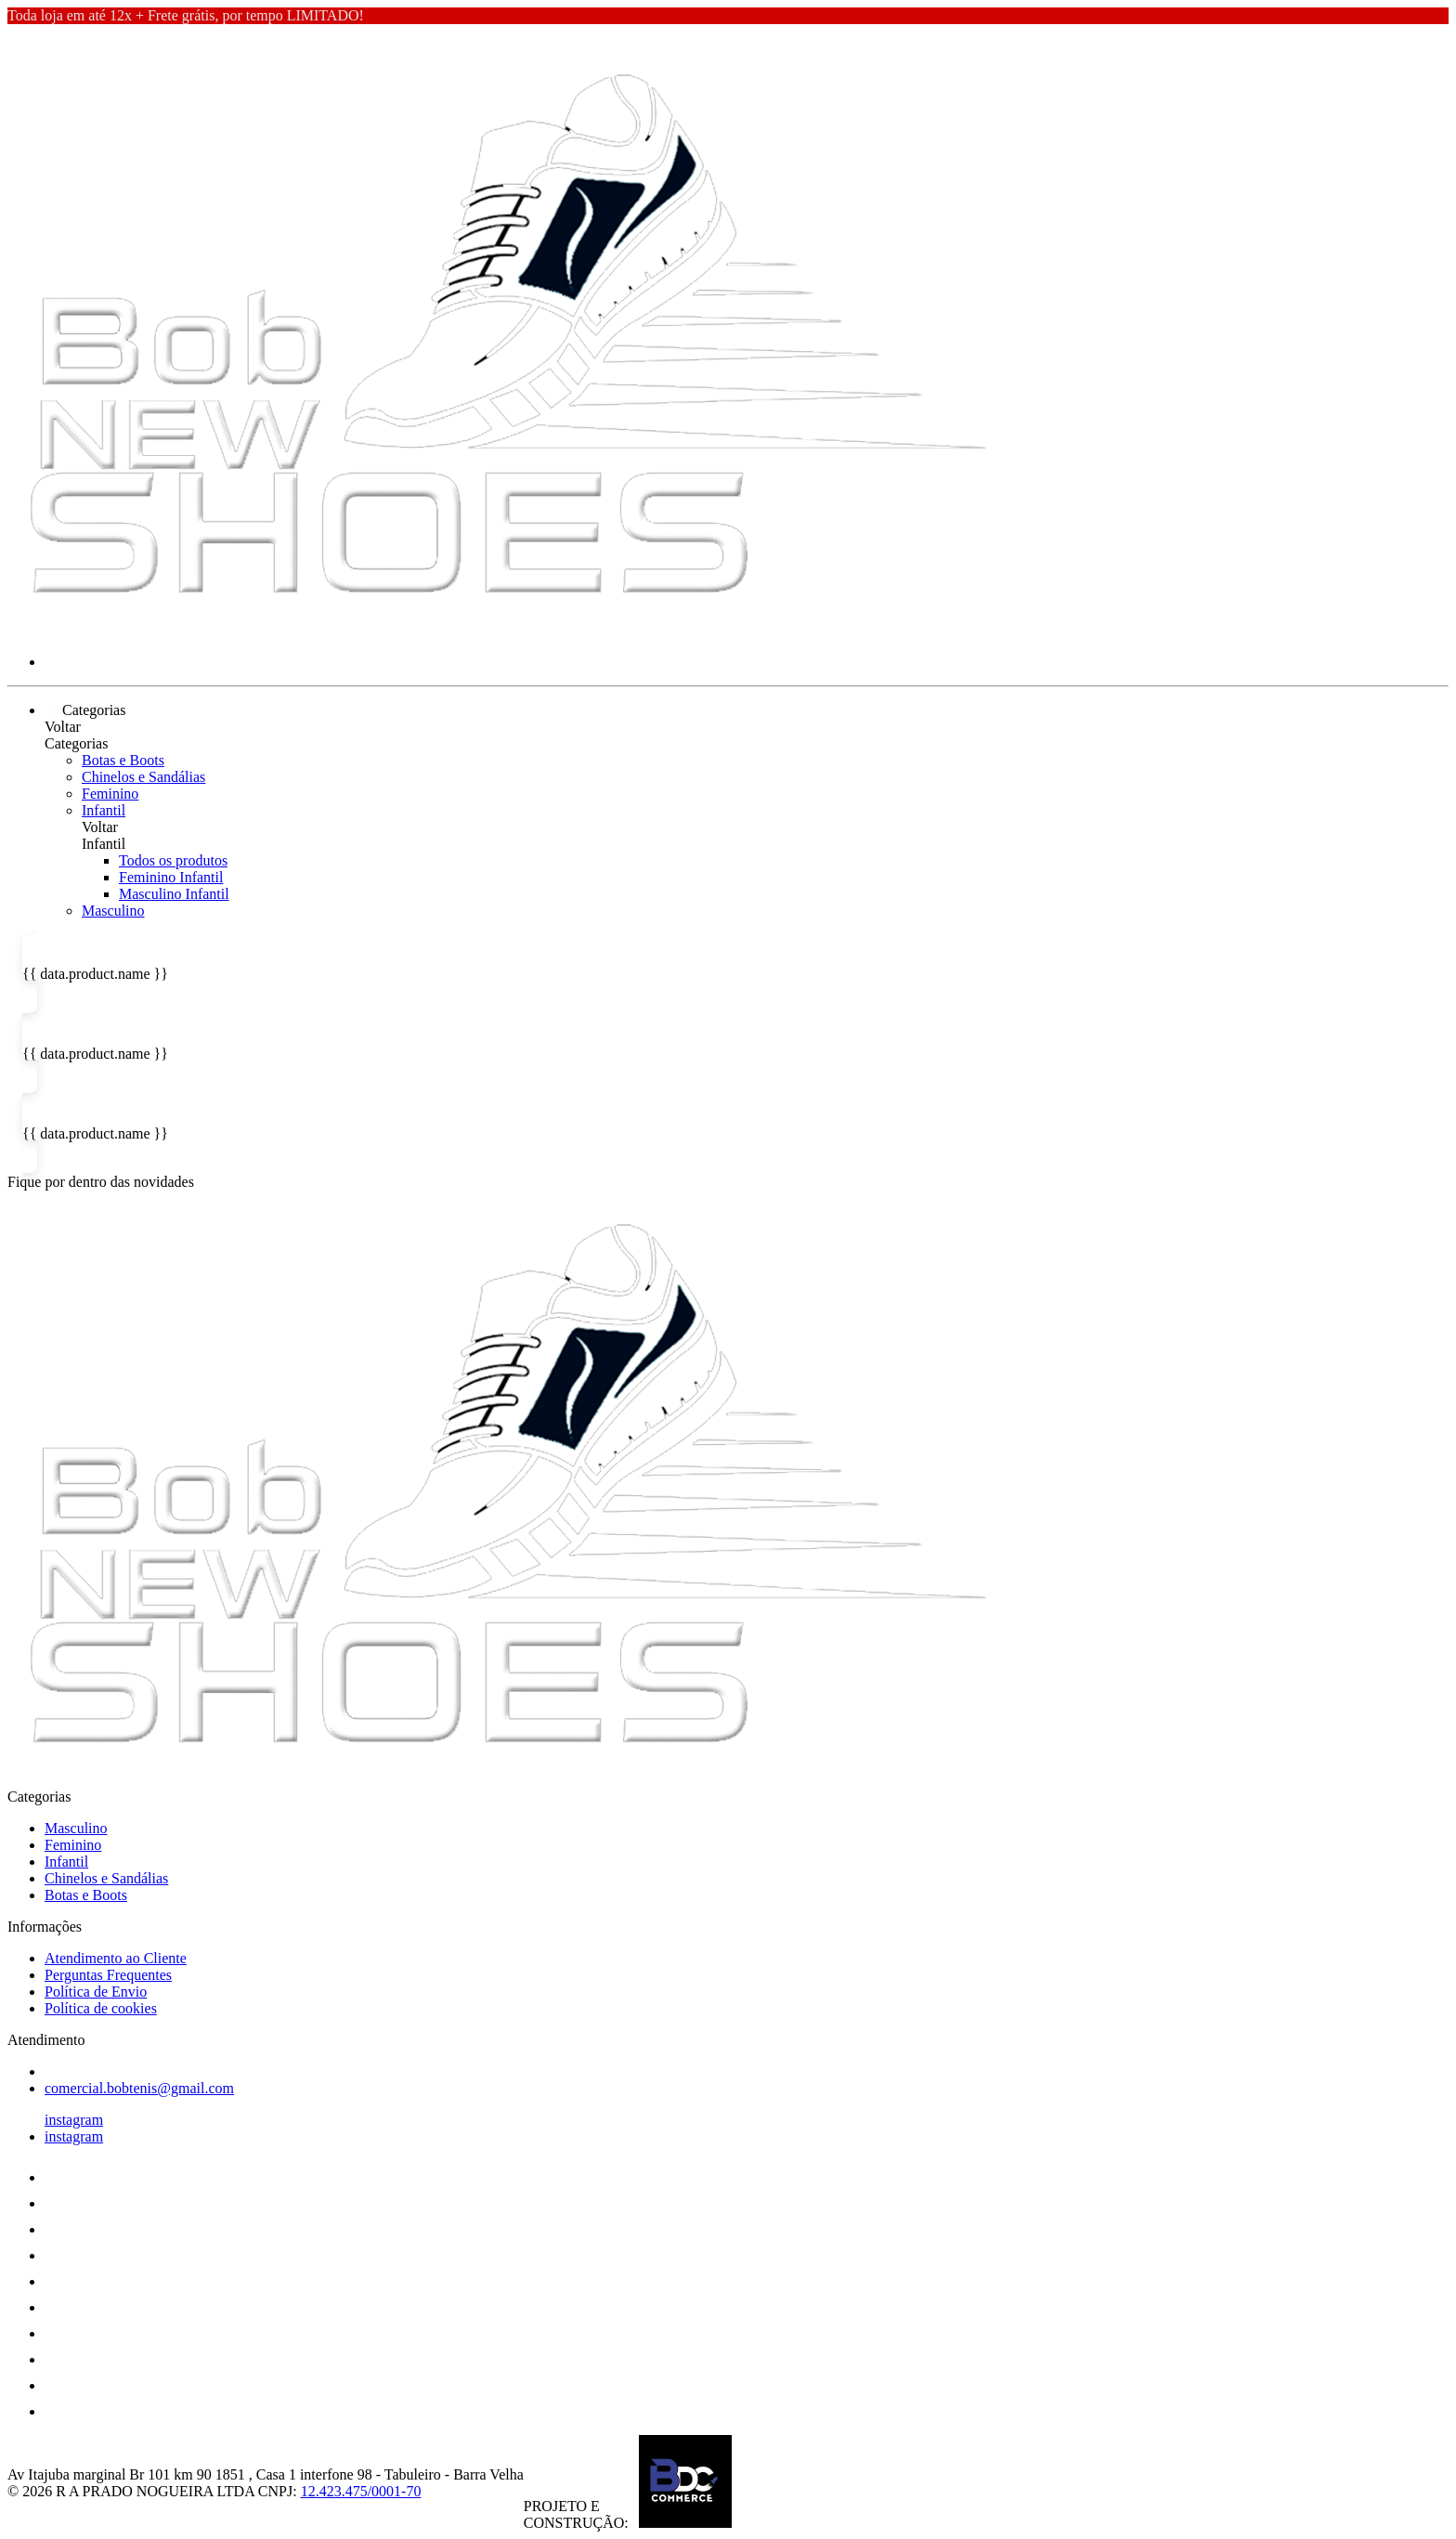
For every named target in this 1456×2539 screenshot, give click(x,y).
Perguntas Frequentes (108, 1975)
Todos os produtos (173, 860)
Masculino (113, 910)
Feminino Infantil (171, 877)
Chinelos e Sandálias (143, 777)
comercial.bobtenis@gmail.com (139, 2088)
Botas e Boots (123, 760)
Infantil (103, 810)
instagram (74, 2120)
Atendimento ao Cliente (116, 1958)
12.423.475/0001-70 (361, 2491)
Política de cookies (101, 2008)
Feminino (110, 793)
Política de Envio (96, 1991)
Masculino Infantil (174, 894)
